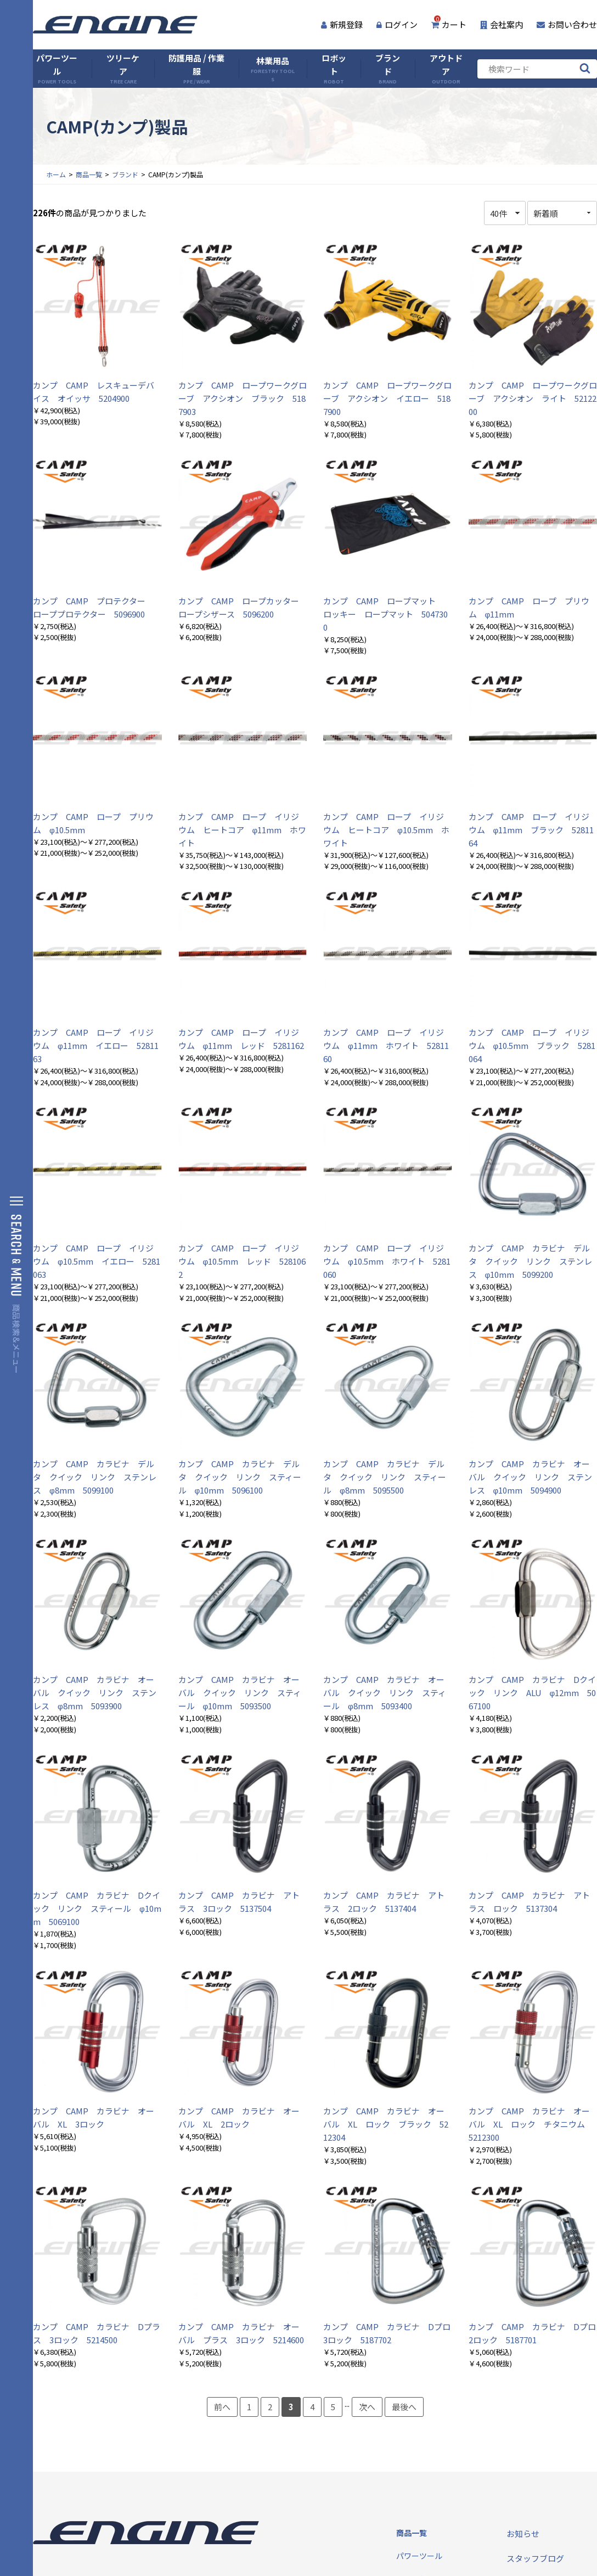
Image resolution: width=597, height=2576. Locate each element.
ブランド (387, 68)
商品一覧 (89, 174)
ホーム (56, 174)
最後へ (404, 2406)
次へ (367, 2406)
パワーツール (56, 68)
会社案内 (501, 24)
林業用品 (273, 68)
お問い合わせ (567, 24)
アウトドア (446, 68)
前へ (222, 2406)
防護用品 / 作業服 (196, 68)
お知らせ (522, 2533)
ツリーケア (122, 68)
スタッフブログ (535, 2558)
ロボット (334, 68)
